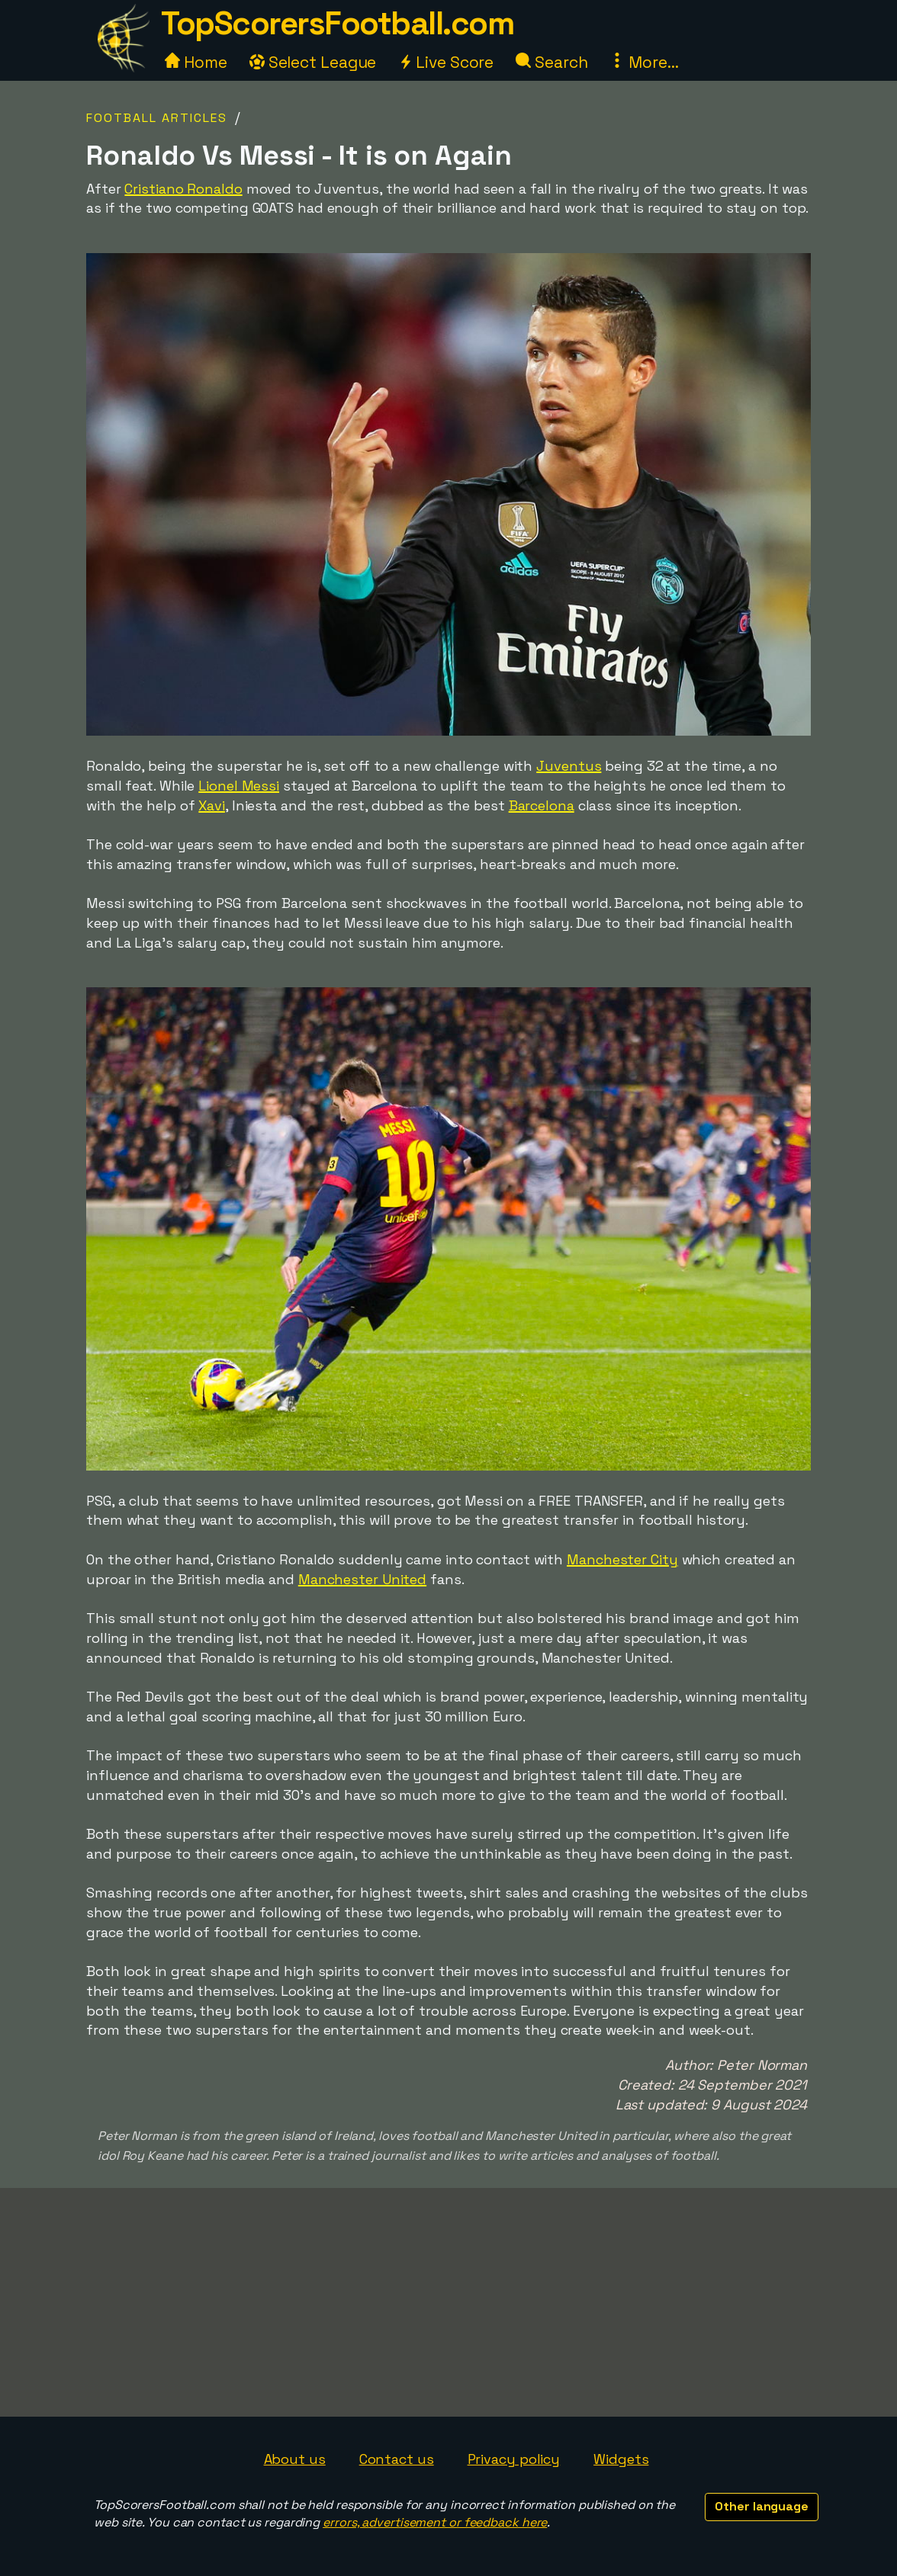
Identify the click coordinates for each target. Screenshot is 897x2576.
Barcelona (541, 805)
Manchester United (362, 1579)
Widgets (620, 2459)
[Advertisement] (448, 2302)
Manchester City (622, 1559)
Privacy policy (514, 2459)
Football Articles (156, 118)
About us (295, 2459)
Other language (762, 2506)
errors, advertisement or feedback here (435, 2522)
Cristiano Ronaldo (183, 188)
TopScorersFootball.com (337, 23)
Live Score (446, 62)
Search (551, 62)
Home (196, 62)
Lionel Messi (238, 785)
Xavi (211, 805)
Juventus (568, 766)
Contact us (396, 2459)
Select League (313, 62)
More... (643, 62)
